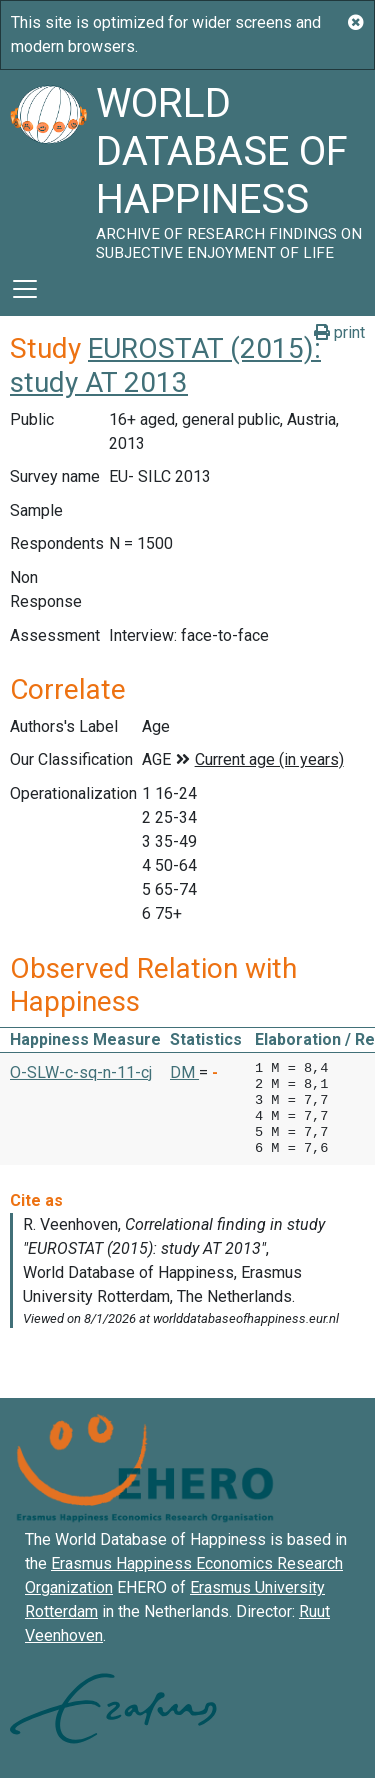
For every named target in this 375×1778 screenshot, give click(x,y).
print (339, 332)
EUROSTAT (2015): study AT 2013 (165, 365)
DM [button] (184, 1072)
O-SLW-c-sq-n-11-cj (81, 1072)
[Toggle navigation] (25, 289)
